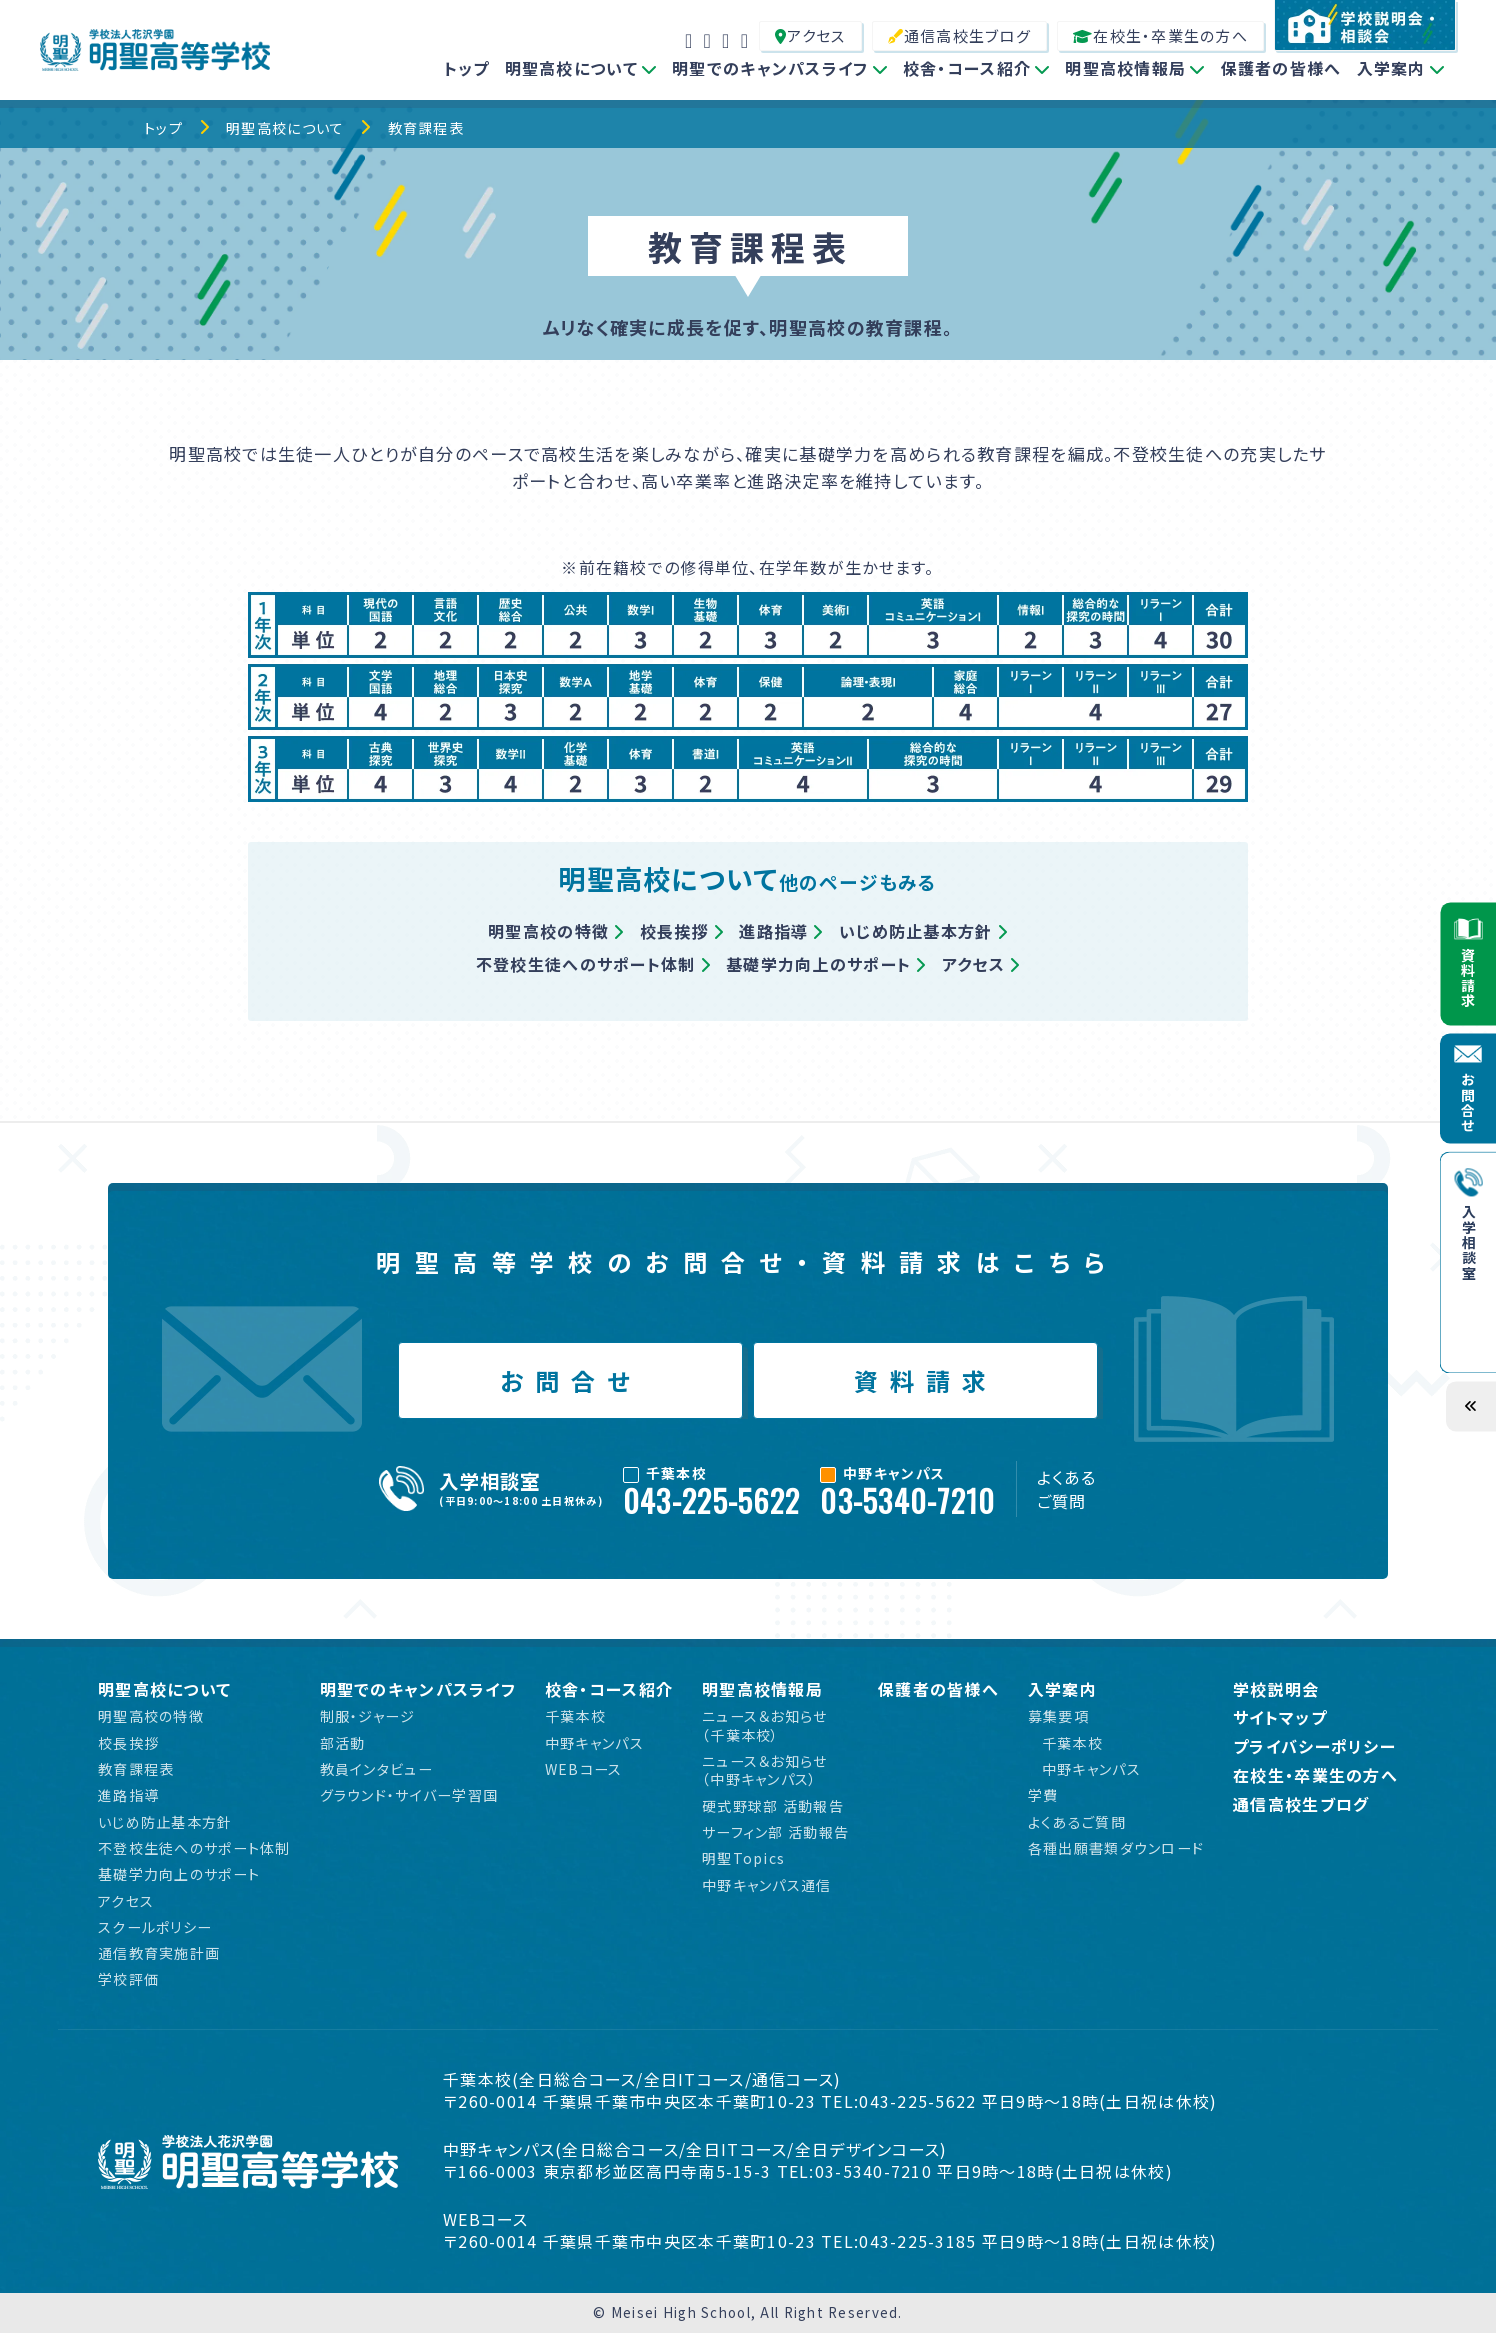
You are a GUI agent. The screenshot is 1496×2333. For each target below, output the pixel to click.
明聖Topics (743, 1858)
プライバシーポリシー (1314, 1746)
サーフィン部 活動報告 (775, 1832)
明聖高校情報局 (1125, 68)
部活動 (343, 1743)
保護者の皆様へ (1281, 68)
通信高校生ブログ (960, 35)
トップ (467, 68)
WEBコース (584, 1769)
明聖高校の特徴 (548, 931)
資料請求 (926, 1380)
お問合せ (570, 1380)
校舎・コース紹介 (967, 68)
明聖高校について (571, 68)
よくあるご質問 (1067, 1489)
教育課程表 (426, 128)
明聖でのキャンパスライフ (770, 68)
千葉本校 (575, 1716)
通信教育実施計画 (159, 1953)
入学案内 (1391, 68)
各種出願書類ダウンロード (1116, 1848)
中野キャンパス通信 (767, 1885)
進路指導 (773, 931)
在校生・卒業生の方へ (1160, 35)
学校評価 (128, 1979)
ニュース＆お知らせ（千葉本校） (765, 1725)
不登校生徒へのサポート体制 (586, 964)
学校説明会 (1276, 1689)
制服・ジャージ (368, 1716)
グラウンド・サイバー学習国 (409, 1795)
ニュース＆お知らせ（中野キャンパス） (765, 1770)
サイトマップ (1280, 1717)
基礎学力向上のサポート (818, 964)
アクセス (810, 35)
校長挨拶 (674, 931)
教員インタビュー (376, 1769)
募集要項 (1058, 1716)
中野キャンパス (594, 1743)
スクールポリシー (155, 1927)
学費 (1043, 1795)
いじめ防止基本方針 (916, 931)
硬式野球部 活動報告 (773, 1806)
